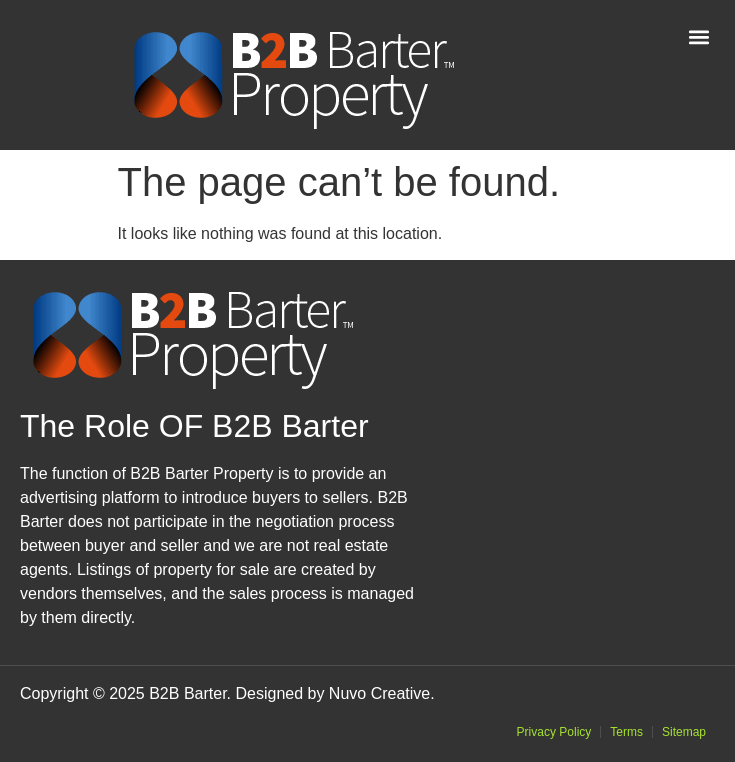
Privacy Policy (554, 732)
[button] (698, 36)
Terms (626, 732)
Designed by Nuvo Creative (332, 693)
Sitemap (684, 732)
